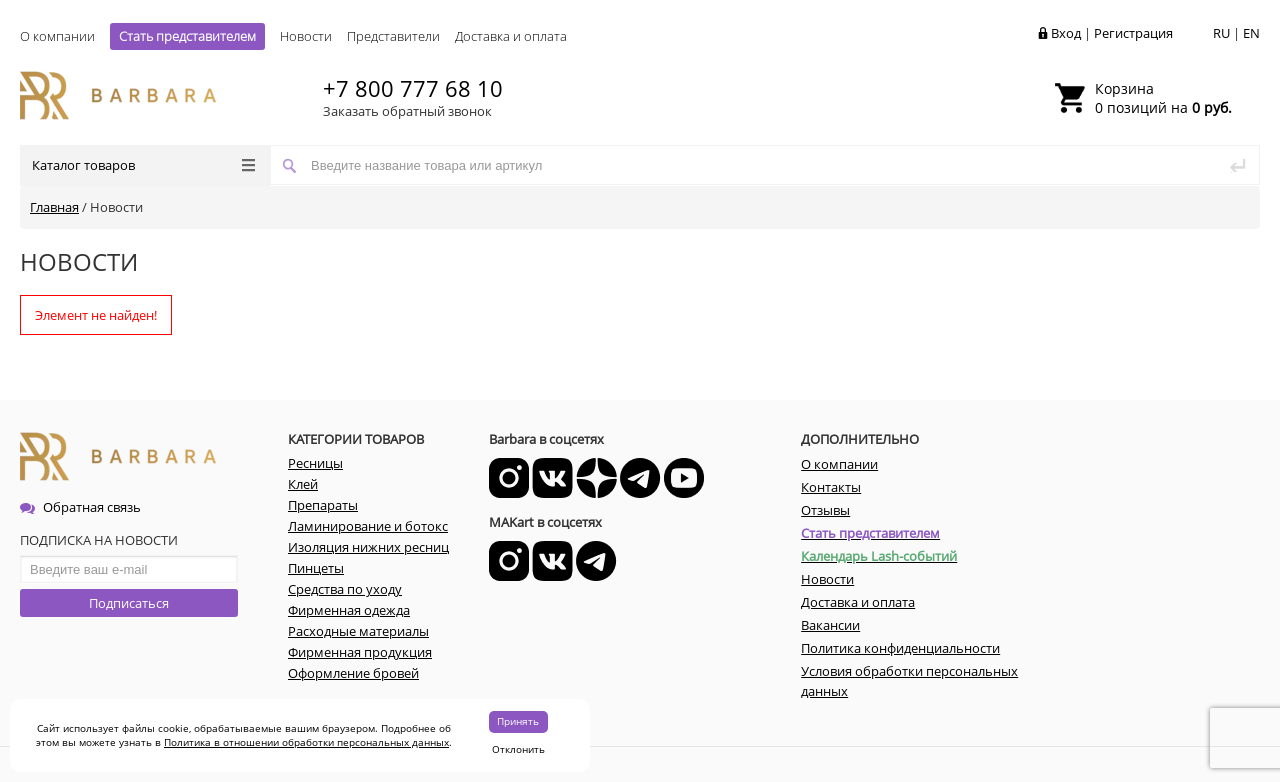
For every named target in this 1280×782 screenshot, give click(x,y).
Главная (54, 207)
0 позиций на (1163, 98)
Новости (306, 36)
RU (1221, 33)
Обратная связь (80, 507)
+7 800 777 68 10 (413, 88)
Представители (393, 36)
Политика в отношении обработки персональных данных (306, 742)
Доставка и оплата (511, 36)
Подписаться (129, 603)
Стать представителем (187, 36)
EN (1251, 33)
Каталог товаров (143, 165)
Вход (1066, 33)
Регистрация (1133, 33)
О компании (57, 36)
